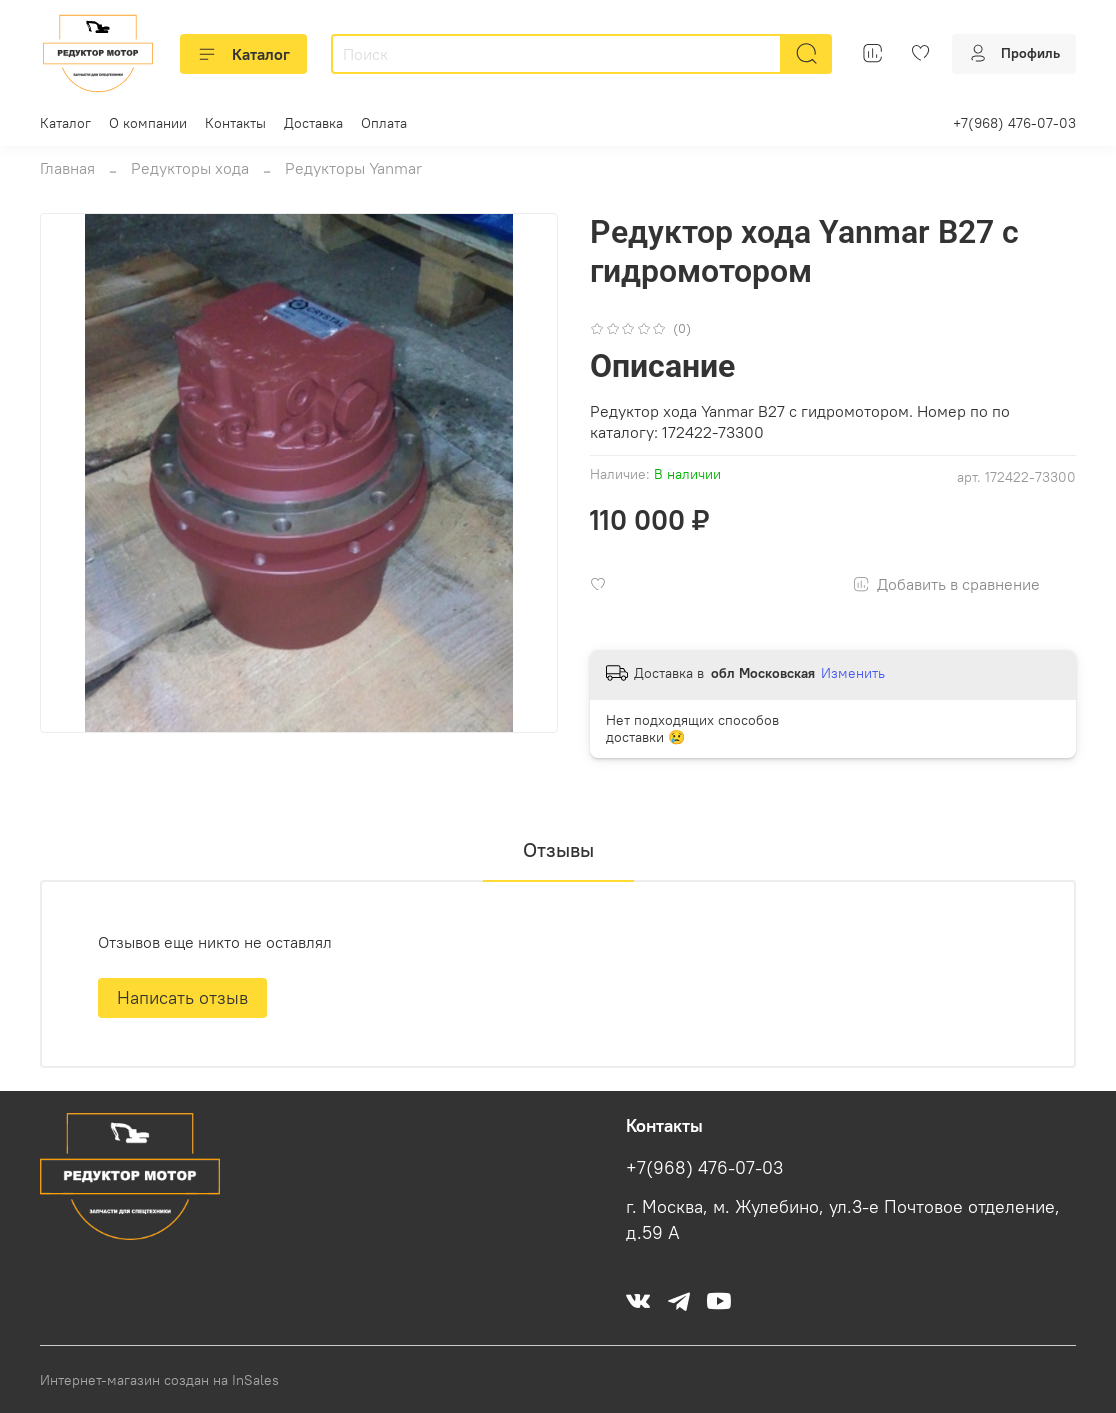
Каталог (243, 54)
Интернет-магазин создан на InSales (159, 1380)
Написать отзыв (182, 997)
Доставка (313, 123)
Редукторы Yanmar (353, 168)
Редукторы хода (190, 168)
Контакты (235, 123)
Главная (67, 168)
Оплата (384, 123)
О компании (148, 123)
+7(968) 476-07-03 (1014, 123)
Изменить (853, 673)
